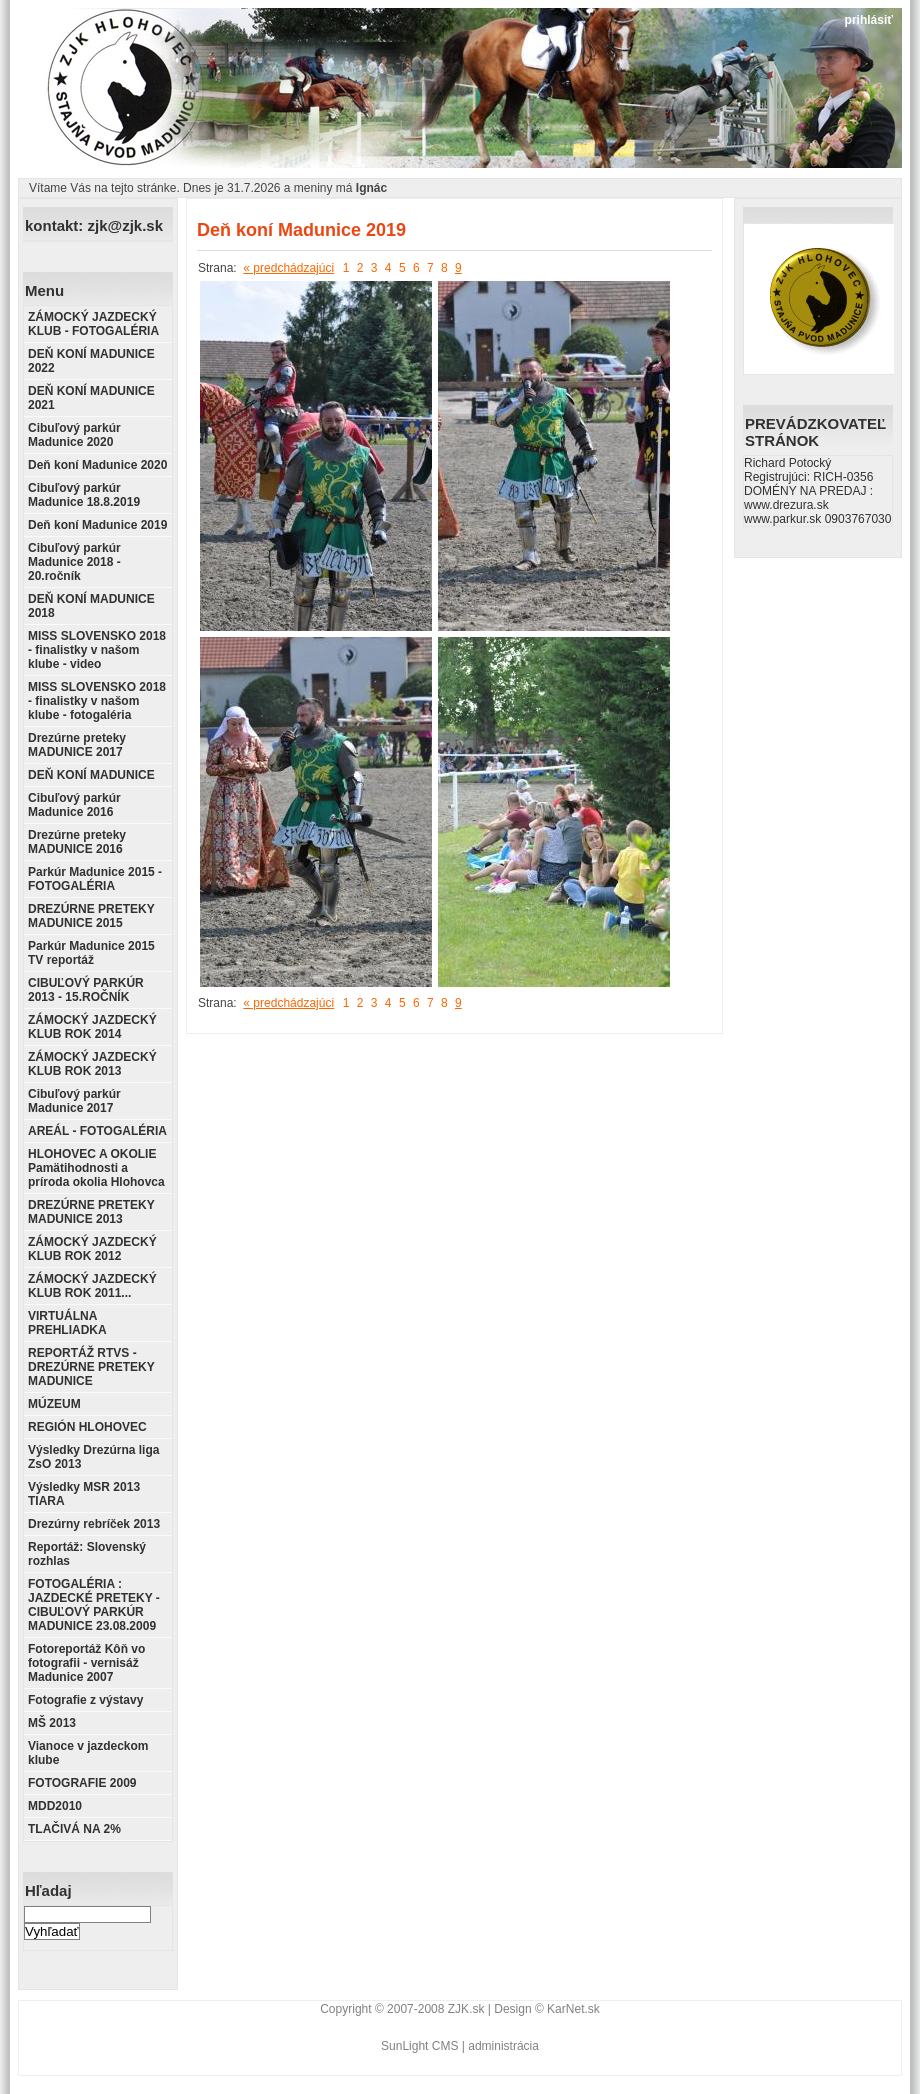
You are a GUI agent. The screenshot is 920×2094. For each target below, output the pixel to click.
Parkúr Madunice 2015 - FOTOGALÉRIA (95, 879)
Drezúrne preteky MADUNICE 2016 (77, 842)
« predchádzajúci (288, 268)
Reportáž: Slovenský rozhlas (87, 1554)
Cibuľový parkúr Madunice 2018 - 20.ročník (74, 562)
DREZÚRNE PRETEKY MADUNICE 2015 (91, 916)
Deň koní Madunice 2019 (97, 525)
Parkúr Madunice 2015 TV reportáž (91, 953)
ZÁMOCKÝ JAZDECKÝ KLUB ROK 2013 (92, 1064)
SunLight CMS (419, 2046)
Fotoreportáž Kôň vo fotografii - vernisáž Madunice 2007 (86, 1663)
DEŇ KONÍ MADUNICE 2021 (91, 398)
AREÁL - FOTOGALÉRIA (97, 1131)
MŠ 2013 (52, 1723)
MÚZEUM (54, 1404)
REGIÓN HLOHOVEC (87, 1427)
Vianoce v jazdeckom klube (88, 1753)
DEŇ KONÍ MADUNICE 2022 (91, 361)
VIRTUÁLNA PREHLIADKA (67, 1323)
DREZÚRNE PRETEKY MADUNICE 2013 (91, 1212)
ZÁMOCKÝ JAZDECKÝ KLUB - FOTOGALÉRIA (93, 324)
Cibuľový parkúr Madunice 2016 (74, 805)
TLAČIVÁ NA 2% (74, 1829)
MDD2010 (55, 1806)
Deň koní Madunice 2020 (97, 465)
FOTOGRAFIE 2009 (82, 1783)
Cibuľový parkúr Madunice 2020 (74, 435)
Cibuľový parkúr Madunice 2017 (74, 1101)
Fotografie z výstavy (85, 1700)
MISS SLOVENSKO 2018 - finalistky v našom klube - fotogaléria (97, 701)
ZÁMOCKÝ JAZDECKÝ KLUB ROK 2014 (92, 1027)
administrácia (503, 2046)
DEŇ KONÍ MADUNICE (91, 775)
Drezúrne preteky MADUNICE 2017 (77, 745)
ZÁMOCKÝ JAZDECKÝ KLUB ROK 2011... (92, 1286)
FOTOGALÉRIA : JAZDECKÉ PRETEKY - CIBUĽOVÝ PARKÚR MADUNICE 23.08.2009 (94, 1605)
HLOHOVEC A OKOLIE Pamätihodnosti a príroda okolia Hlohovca (96, 1168)
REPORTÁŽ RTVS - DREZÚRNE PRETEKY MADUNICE (91, 1367)
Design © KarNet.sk (547, 2009)
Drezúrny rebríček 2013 (94, 1524)
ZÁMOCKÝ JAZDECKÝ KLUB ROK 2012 (92, 1249)
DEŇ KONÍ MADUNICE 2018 (91, 606)
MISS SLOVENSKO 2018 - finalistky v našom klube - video (97, 650)
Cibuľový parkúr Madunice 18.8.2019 (84, 495)
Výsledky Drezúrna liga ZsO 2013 (93, 1457)
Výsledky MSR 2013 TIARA (84, 1494)
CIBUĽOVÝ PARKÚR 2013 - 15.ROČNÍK (86, 990)
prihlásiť (869, 20)
